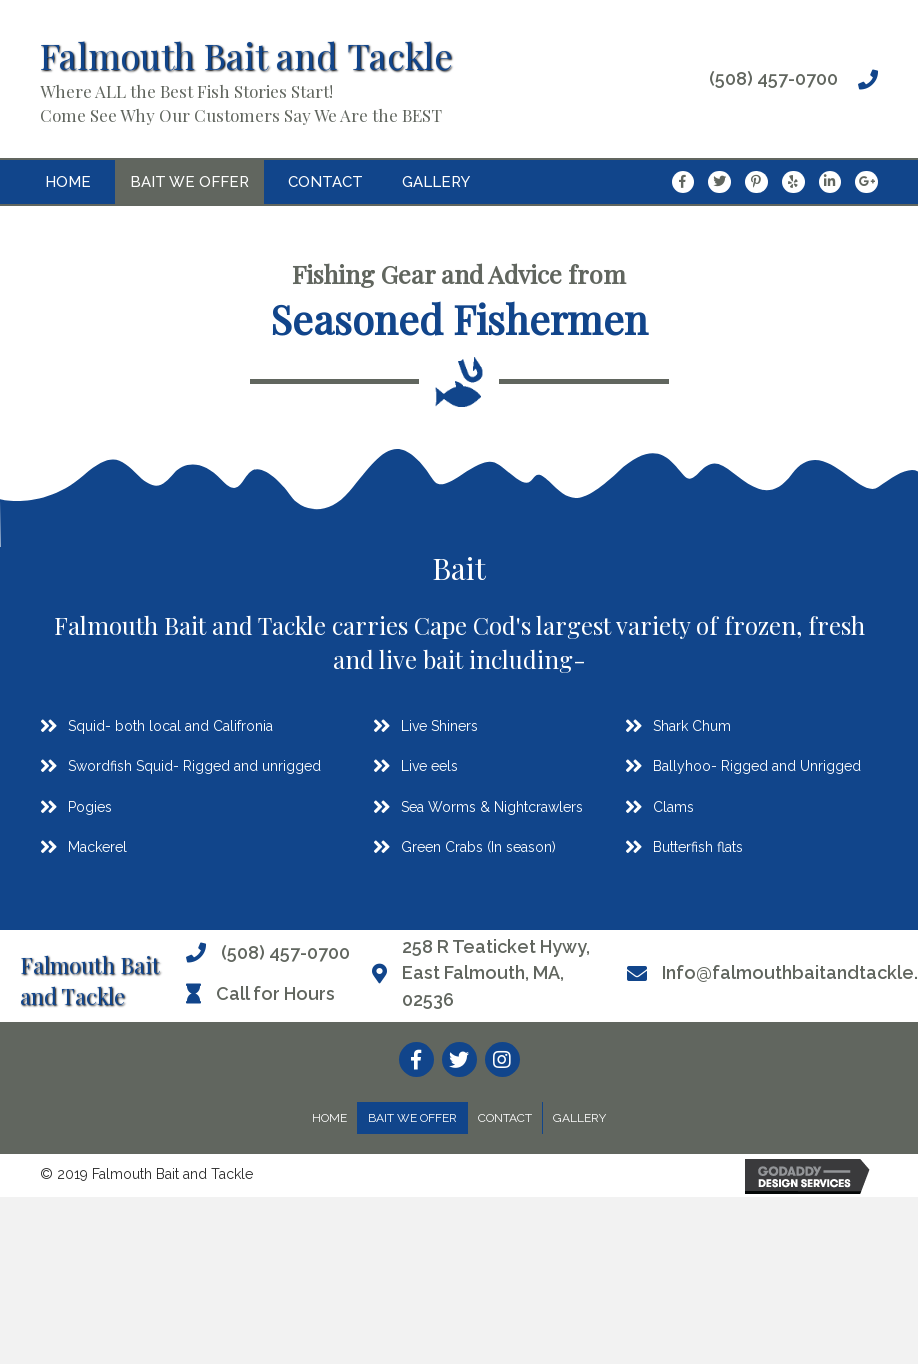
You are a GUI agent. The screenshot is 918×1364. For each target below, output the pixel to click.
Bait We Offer (412, 1118)
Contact (505, 1118)
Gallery (579, 1118)
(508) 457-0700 (773, 78)
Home (329, 1118)
